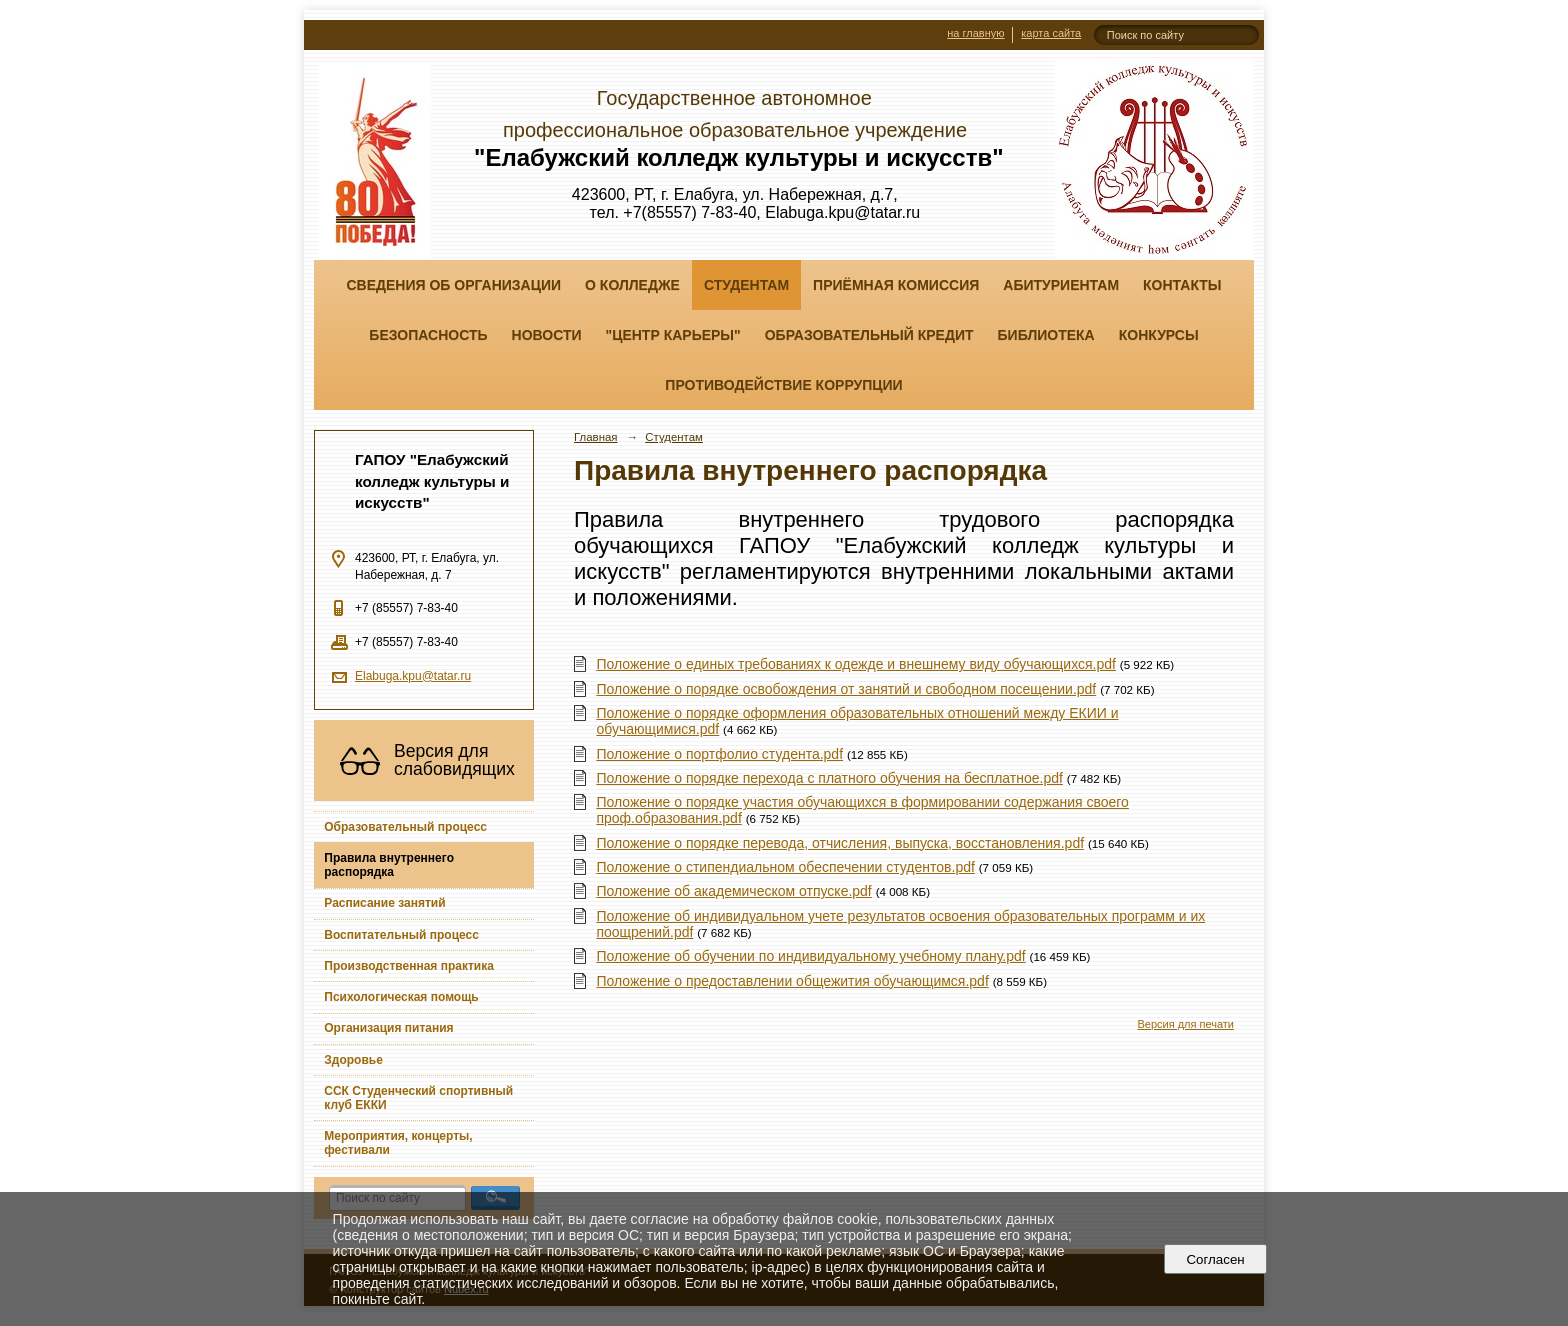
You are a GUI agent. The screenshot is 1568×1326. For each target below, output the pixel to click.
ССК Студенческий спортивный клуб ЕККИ (418, 1098)
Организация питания (388, 1028)
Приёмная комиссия (896, 285)
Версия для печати (1185, 1024)
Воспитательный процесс (401, 935)
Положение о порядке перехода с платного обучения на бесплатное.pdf (829, 778)
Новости (547, 335)
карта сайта (1051, 33)
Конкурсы (1159, 335)
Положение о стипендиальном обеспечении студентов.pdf (785, 867)
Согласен (1215, 1259)
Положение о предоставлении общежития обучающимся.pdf (792, 981)
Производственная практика (409, 966)
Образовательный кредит (869, 335)
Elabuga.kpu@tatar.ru (413, 676)
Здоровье (353, 1060)
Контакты (1182, 285)
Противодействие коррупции (783, 385)
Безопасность (428, 335)
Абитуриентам (1061, 285)
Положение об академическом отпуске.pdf (733, 891)
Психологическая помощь (401, 997)
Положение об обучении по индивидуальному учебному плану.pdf (810, 956)
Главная (596, 437)
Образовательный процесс (405, 827)
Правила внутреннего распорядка (389, 865)
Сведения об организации (453, 285)
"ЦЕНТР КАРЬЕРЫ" (673, 335)
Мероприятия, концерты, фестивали (398, 1143)
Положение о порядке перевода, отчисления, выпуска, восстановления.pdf (840, 843)
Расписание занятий (384, 903)
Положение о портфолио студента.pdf (719, 754)
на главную (975, 33)
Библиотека (1046, 335)
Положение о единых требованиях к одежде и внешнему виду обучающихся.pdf (856, 664)
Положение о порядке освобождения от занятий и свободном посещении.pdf (846, 689)
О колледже (632, 285)
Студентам (746, 285)
